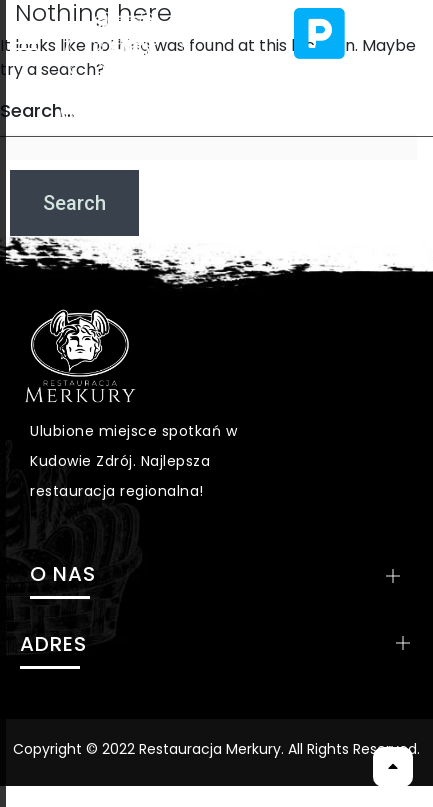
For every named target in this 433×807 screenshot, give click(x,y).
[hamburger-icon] (28, 43)
